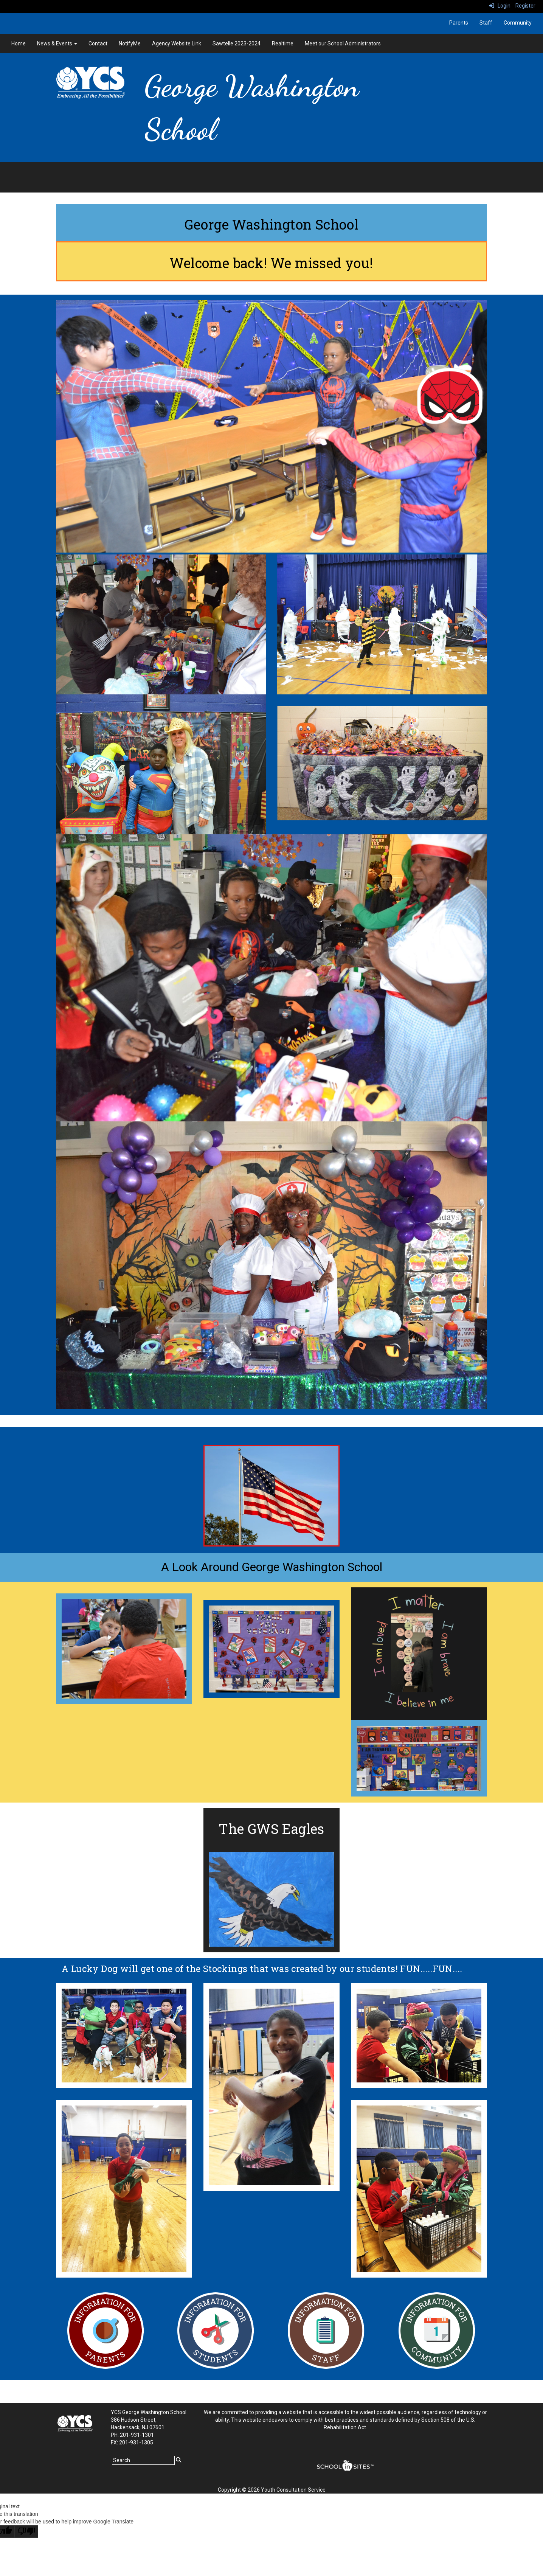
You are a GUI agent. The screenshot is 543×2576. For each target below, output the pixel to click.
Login (499, 6)
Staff (485, 23)
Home (18, 43)
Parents (458, 23)
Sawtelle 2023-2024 (237, 43)
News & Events (57, 43)
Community (518, 23)
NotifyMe (130, 43)
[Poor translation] (26, 2531)
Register (525, 6)
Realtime (282, 43)
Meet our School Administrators (343, 43)
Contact (97, 43)
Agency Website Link (176, 43)
